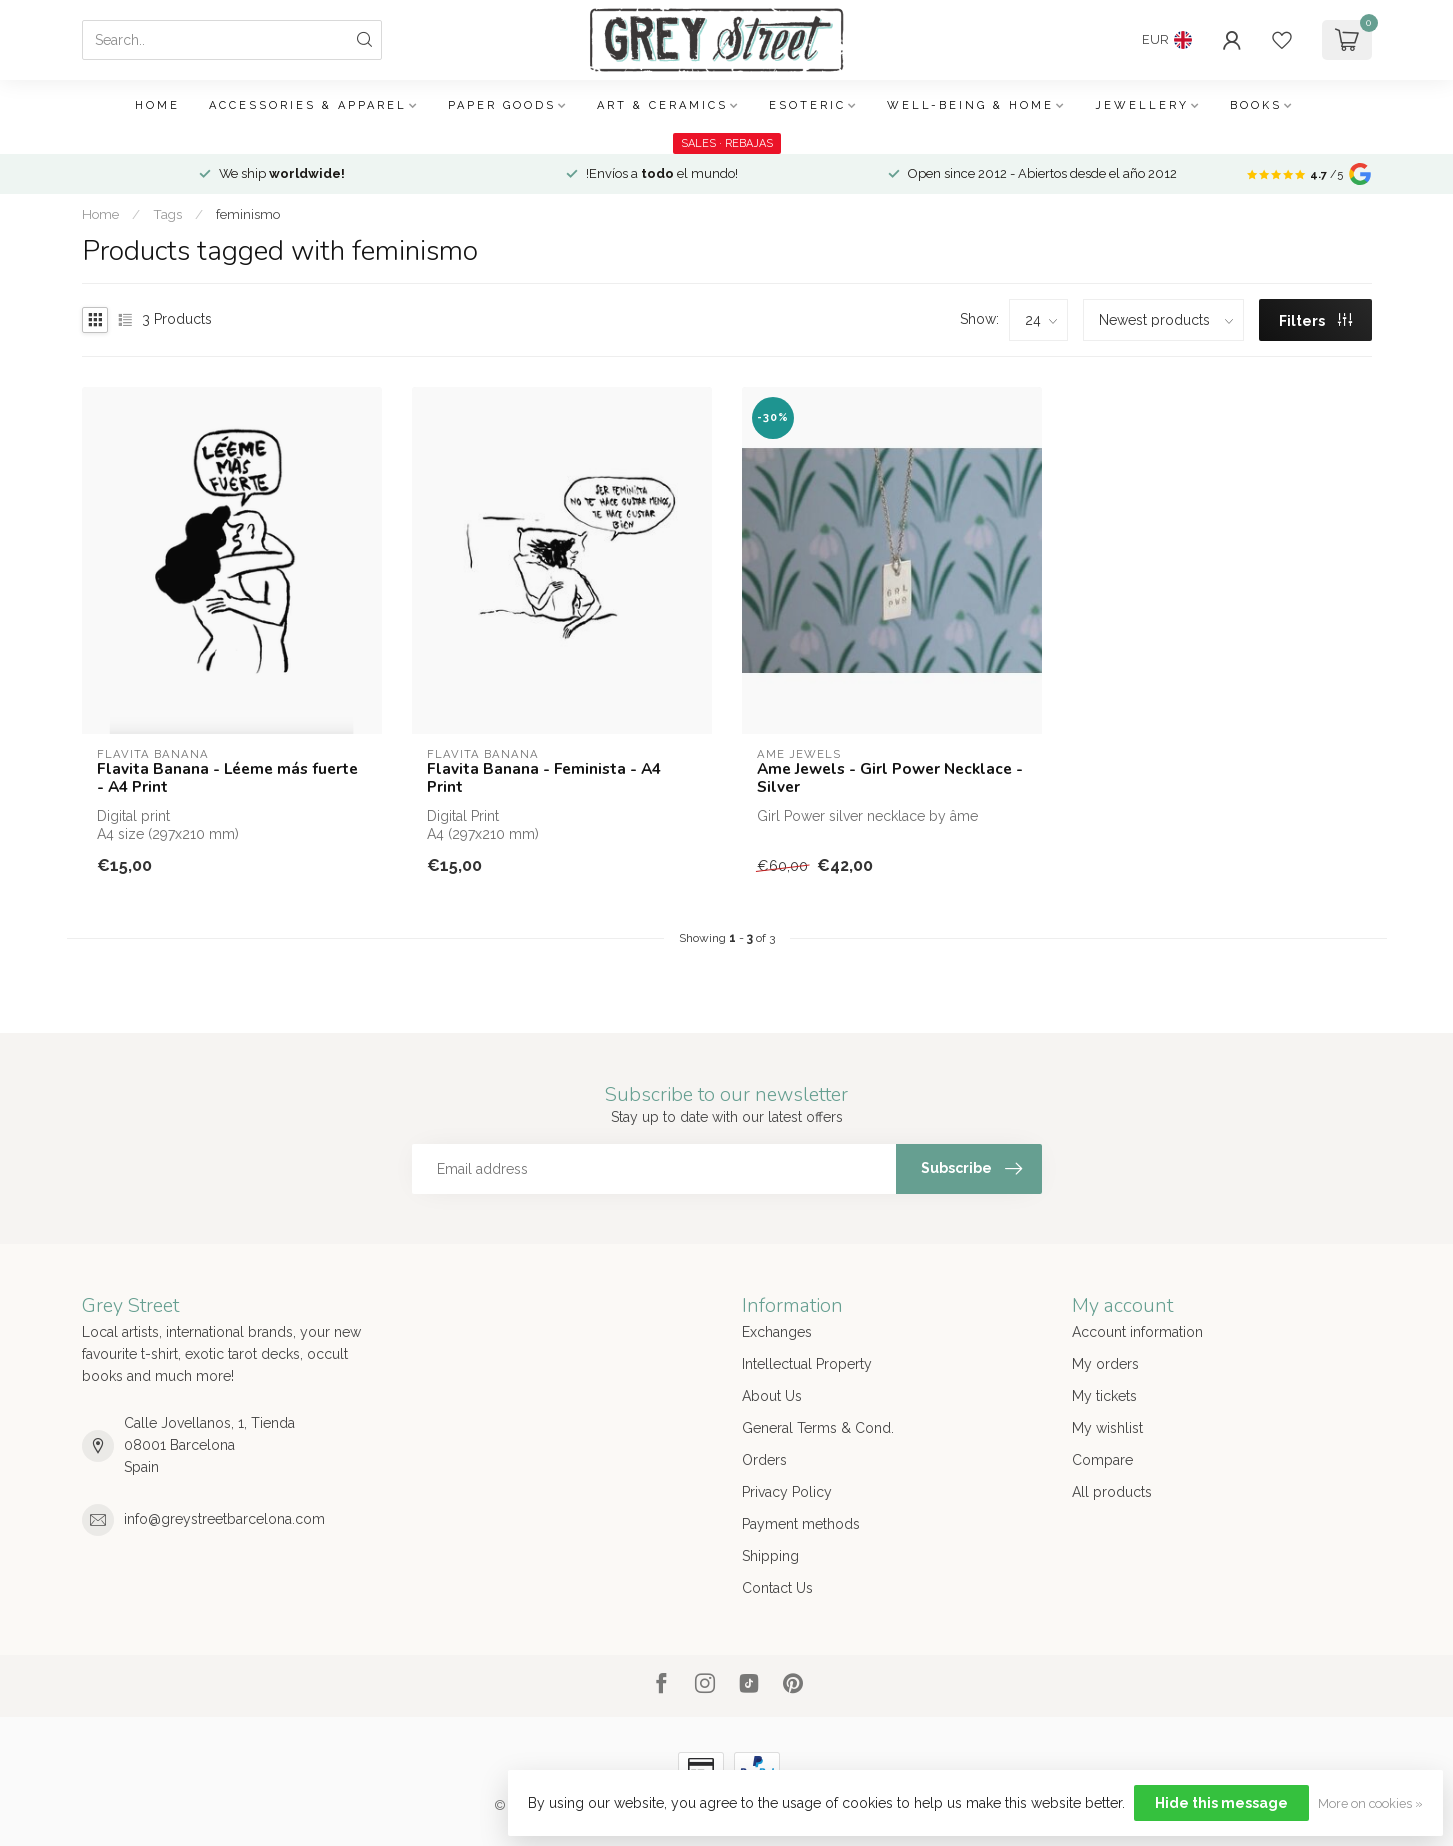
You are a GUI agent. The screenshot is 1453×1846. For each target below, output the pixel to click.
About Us (772, 1396)
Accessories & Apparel (308, 105)
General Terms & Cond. (818, 1428)
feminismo (248, 214)
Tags (167, 214)
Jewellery (1142, 105)
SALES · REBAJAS (727, 143)
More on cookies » (1370, 1803)
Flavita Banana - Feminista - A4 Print (544, 778)
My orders (1105, 1364)
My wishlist (1107, 1428)
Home (157, 105)
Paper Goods (502, 105)
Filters (1315, 321)
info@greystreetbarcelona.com (224, 1519)
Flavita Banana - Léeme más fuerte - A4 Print (227, 778)
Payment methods (801, 1524)
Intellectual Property (807, 1364)
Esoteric (807, 105)
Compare (1102, 1460)
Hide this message (1221, 1803)
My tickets (1104, 1396)
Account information (1137, 1332)
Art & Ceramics (662, 105)
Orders (764, 1460)
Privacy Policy (787, 1492)
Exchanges (777, 1332)
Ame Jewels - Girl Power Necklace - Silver (890, 778)
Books (1256, 105)
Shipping (770, 1556)
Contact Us (777, 1588)
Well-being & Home (970, 105)
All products (1112, 1492)
